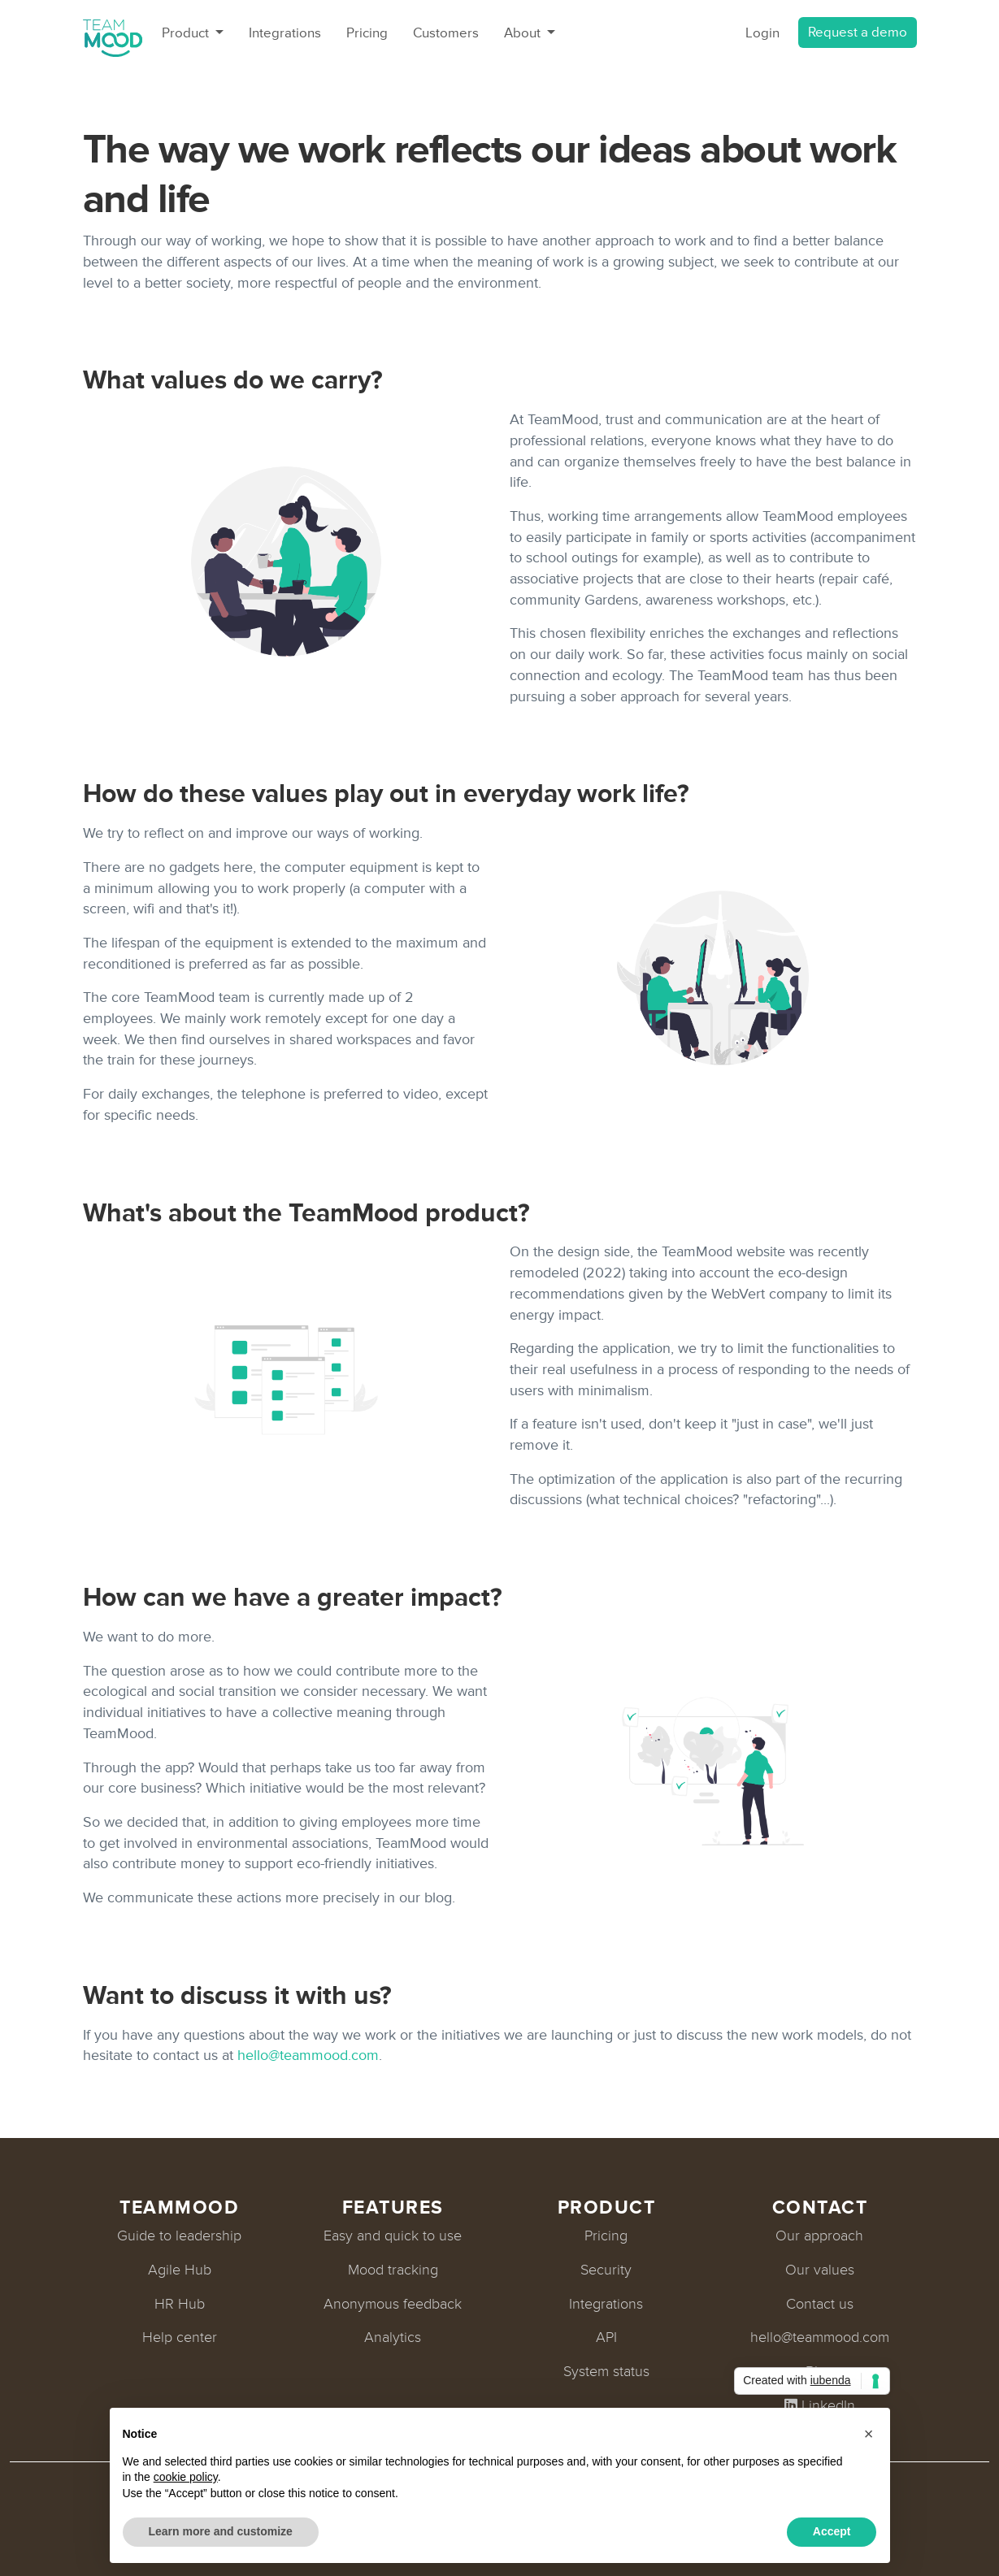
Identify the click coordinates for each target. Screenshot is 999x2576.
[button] (869, 2434)
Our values (819, 2270)
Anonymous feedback (393, 2304)
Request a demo (857, 32)
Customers (446, 32)
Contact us (819, 2304)
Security (606, 2270)
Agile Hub (179, 2270)
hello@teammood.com (308, 2055)
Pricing (367, 32)
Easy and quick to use (393, 2235)
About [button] (524, 32)
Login (762, 32)
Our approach (819, 2235)
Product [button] (187, 32)
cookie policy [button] (186, 2476)
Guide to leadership (179, 2235)
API (606, 2337)
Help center (179, 2337)
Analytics (392, 2337)
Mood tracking (393, 2270)
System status (606, 2371)
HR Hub (179, 2304)
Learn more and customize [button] (221, 2531)
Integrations (285, 32)
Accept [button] (832, 2531)
